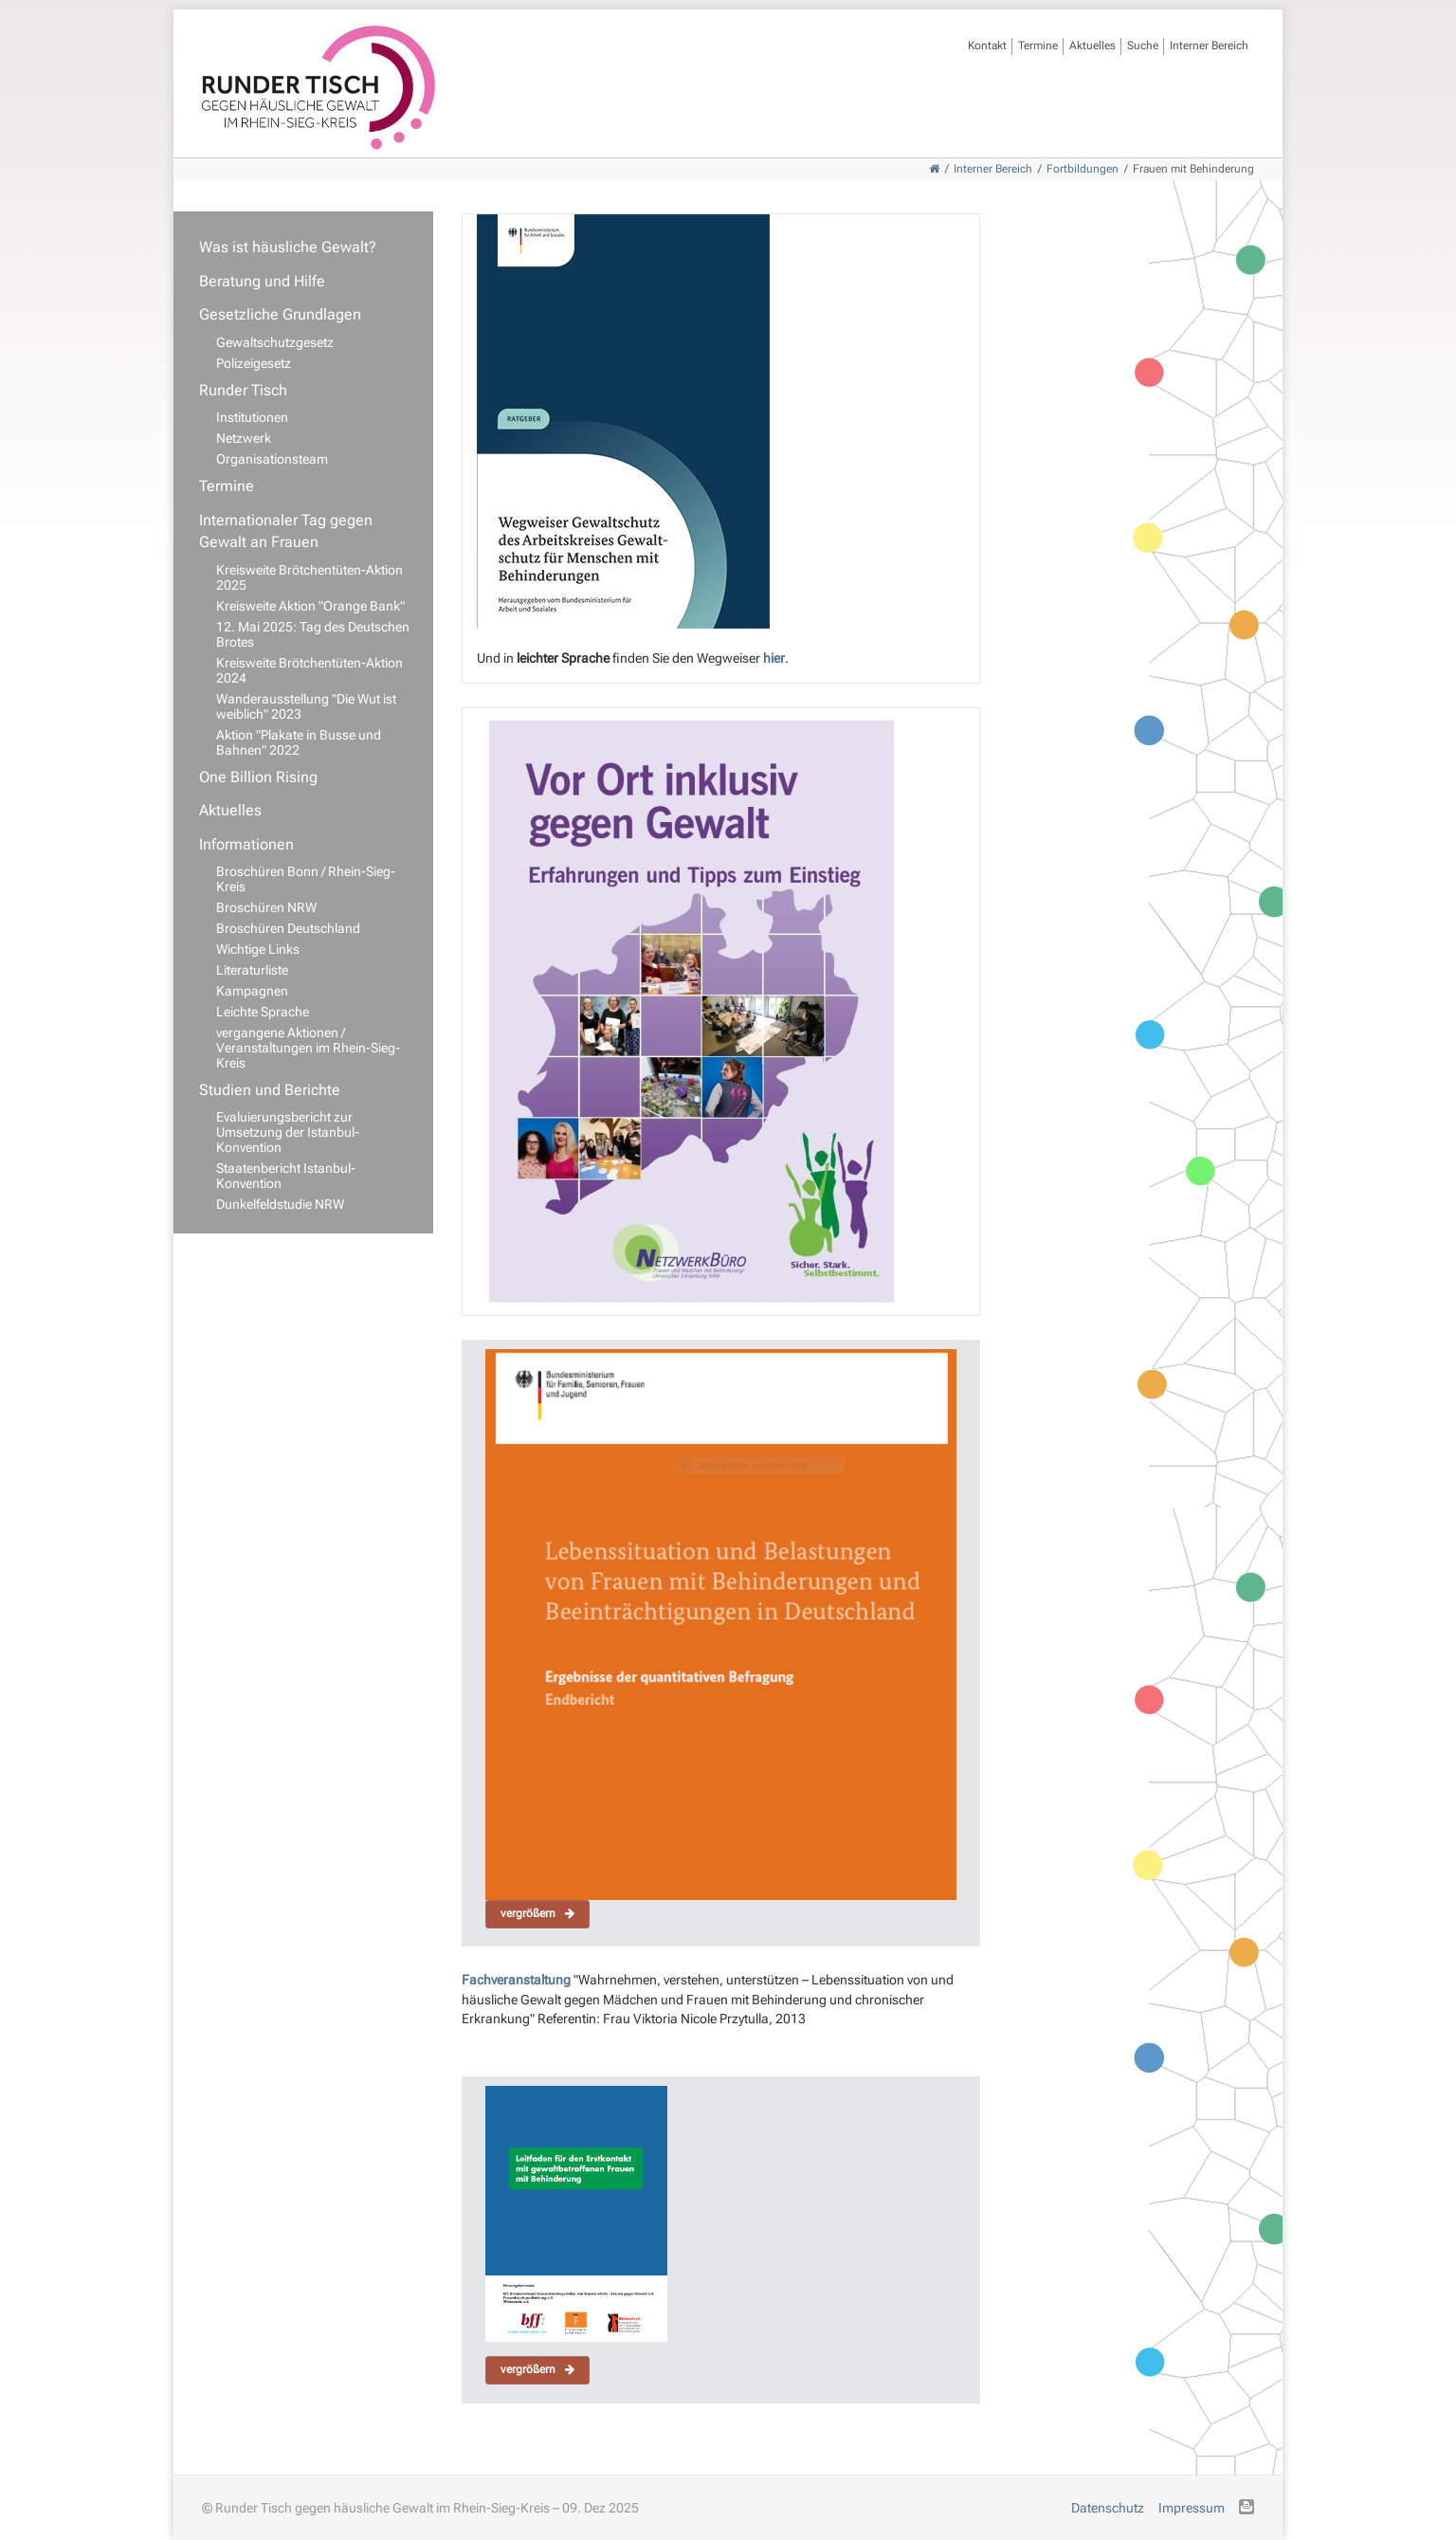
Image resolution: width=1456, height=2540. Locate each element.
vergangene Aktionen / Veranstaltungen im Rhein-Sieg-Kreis (308, 1047)
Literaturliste (252, 970)
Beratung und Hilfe (262, 281)
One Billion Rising (258, 777)
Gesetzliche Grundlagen (280, 314)
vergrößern (537, 1913)
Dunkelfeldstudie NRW (280, 1204)
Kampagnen (252, 990)
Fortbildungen (1082, 168)
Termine (1038, 45)
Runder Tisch (243, 390)
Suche (1142, 45)
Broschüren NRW (266, 907)
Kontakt (987, 45)
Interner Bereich (1209, 45)
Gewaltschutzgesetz (275, 342)
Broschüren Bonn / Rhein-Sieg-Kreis (305, 879)
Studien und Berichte (269, 1090)
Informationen (246, 844)
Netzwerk (243, 438)
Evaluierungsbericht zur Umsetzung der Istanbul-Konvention (287, 1132)
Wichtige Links (258, 949)
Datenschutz (1107, 2507)
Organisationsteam (272, 458)
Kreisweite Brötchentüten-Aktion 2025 (309, 577)
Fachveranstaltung (517, 1979)
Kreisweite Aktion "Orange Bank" (310, 605)
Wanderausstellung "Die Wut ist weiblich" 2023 (306, 706)
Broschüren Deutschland (288, 928)
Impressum (1191, 2507)
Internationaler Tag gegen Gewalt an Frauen (286, 531)
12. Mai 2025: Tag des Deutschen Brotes (313, 634)
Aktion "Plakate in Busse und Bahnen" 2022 (298, 742)
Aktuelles (1092, 45)
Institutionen (252, 417)
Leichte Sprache (262, 1011)
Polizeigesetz (253, 363)
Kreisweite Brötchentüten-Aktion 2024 (309, 670)
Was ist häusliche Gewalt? (287, 247)
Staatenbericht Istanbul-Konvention (285, 1175)
